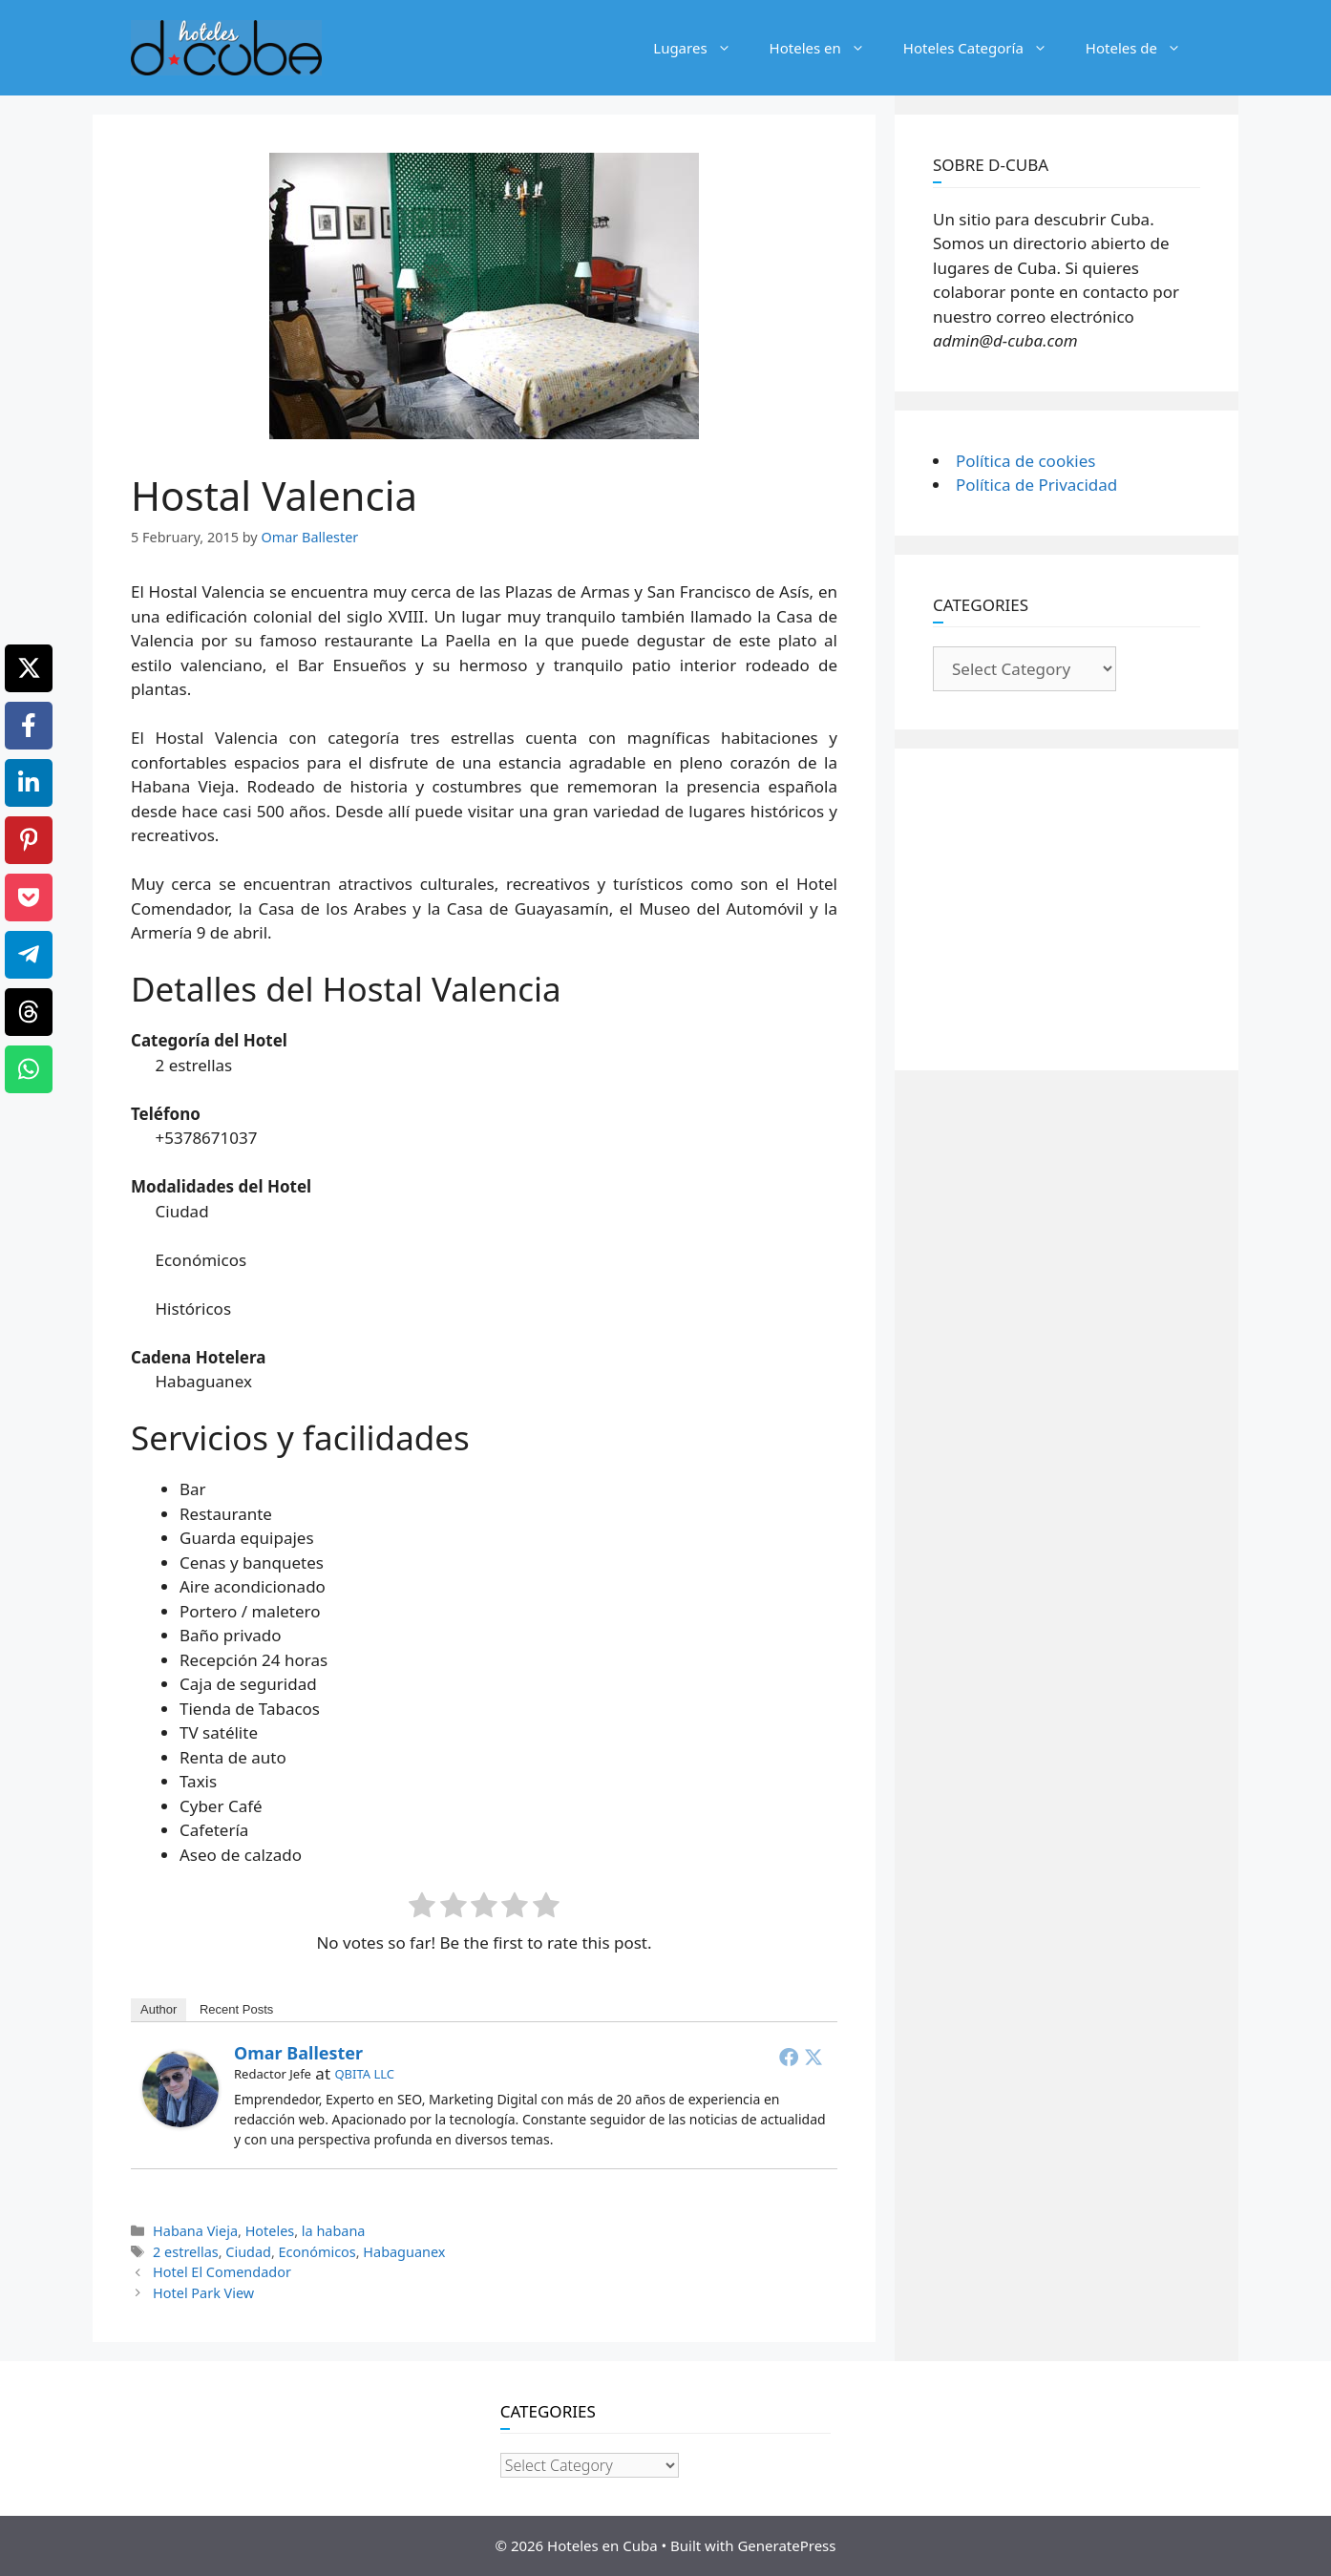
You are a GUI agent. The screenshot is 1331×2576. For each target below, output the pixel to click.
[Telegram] (29, 955)
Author (158, 2009)
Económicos (317, 2252)
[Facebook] (29, 726)
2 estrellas (186, 2252)
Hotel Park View (203, 2293)
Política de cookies (1025, 461)
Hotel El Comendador (222, 2272)
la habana (334, 2231)
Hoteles (270, 2231)
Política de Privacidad (1036, 485)
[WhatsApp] (29, 1069)
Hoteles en (827, 47)
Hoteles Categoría (985, 47)
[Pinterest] (29, 840)
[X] (29, 668)
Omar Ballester (298, 2052)
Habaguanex (404, 2252)
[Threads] (29, 1012)
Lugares (701, 47)
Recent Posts (236, 2009)
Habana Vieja (195, 2231)
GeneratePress (786, 2545)
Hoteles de (1143, 47)
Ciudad (248, 2252)
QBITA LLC (364, 2073)
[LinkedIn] (29, 783)
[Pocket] (29, 897)
